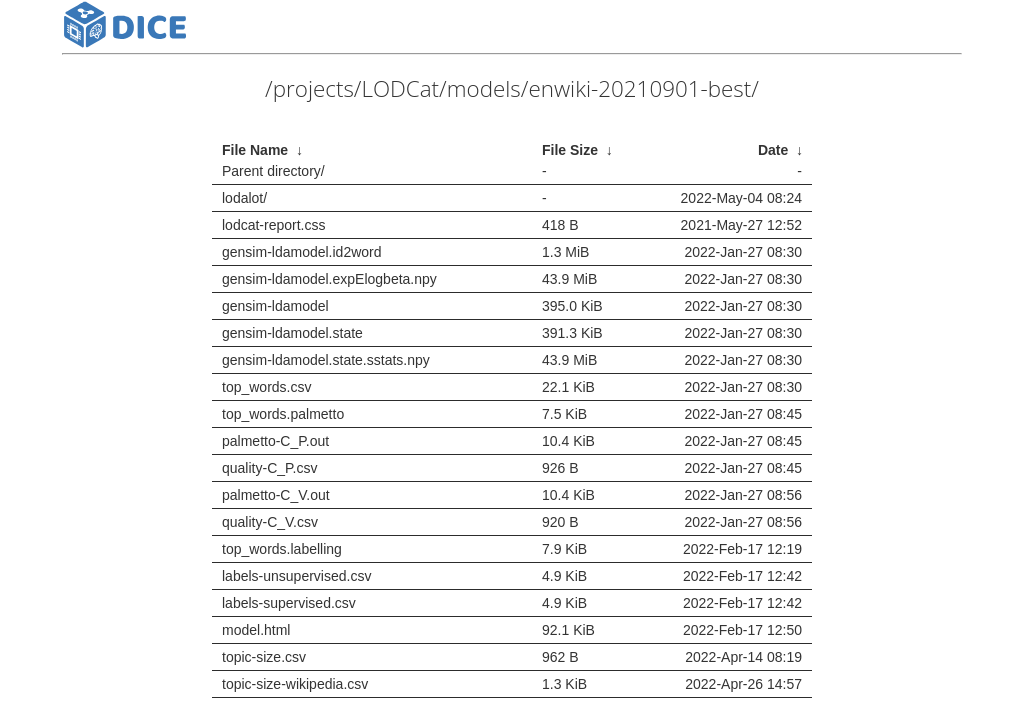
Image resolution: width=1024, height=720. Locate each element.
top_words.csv (266, 387)
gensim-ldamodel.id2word (302, 252)
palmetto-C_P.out (275, 441)
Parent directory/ (273, 171)
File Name (255, 150)
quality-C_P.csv (269, 468)
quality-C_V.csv (270, 522)
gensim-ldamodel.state (292, 333)
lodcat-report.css (273, 225)
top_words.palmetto (283, 414)
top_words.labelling (282, 549)
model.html (256, 630)
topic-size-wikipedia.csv (295, 684)
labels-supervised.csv (289, 603)
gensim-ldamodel (275, 306)
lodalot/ (244, 198)
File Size (570, 150)
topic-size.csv (264, 657)
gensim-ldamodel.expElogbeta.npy (329, 279)
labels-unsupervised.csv (296, 576)
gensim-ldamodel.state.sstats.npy (326, 360)
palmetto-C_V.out (276, 495)
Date (773, 150)
